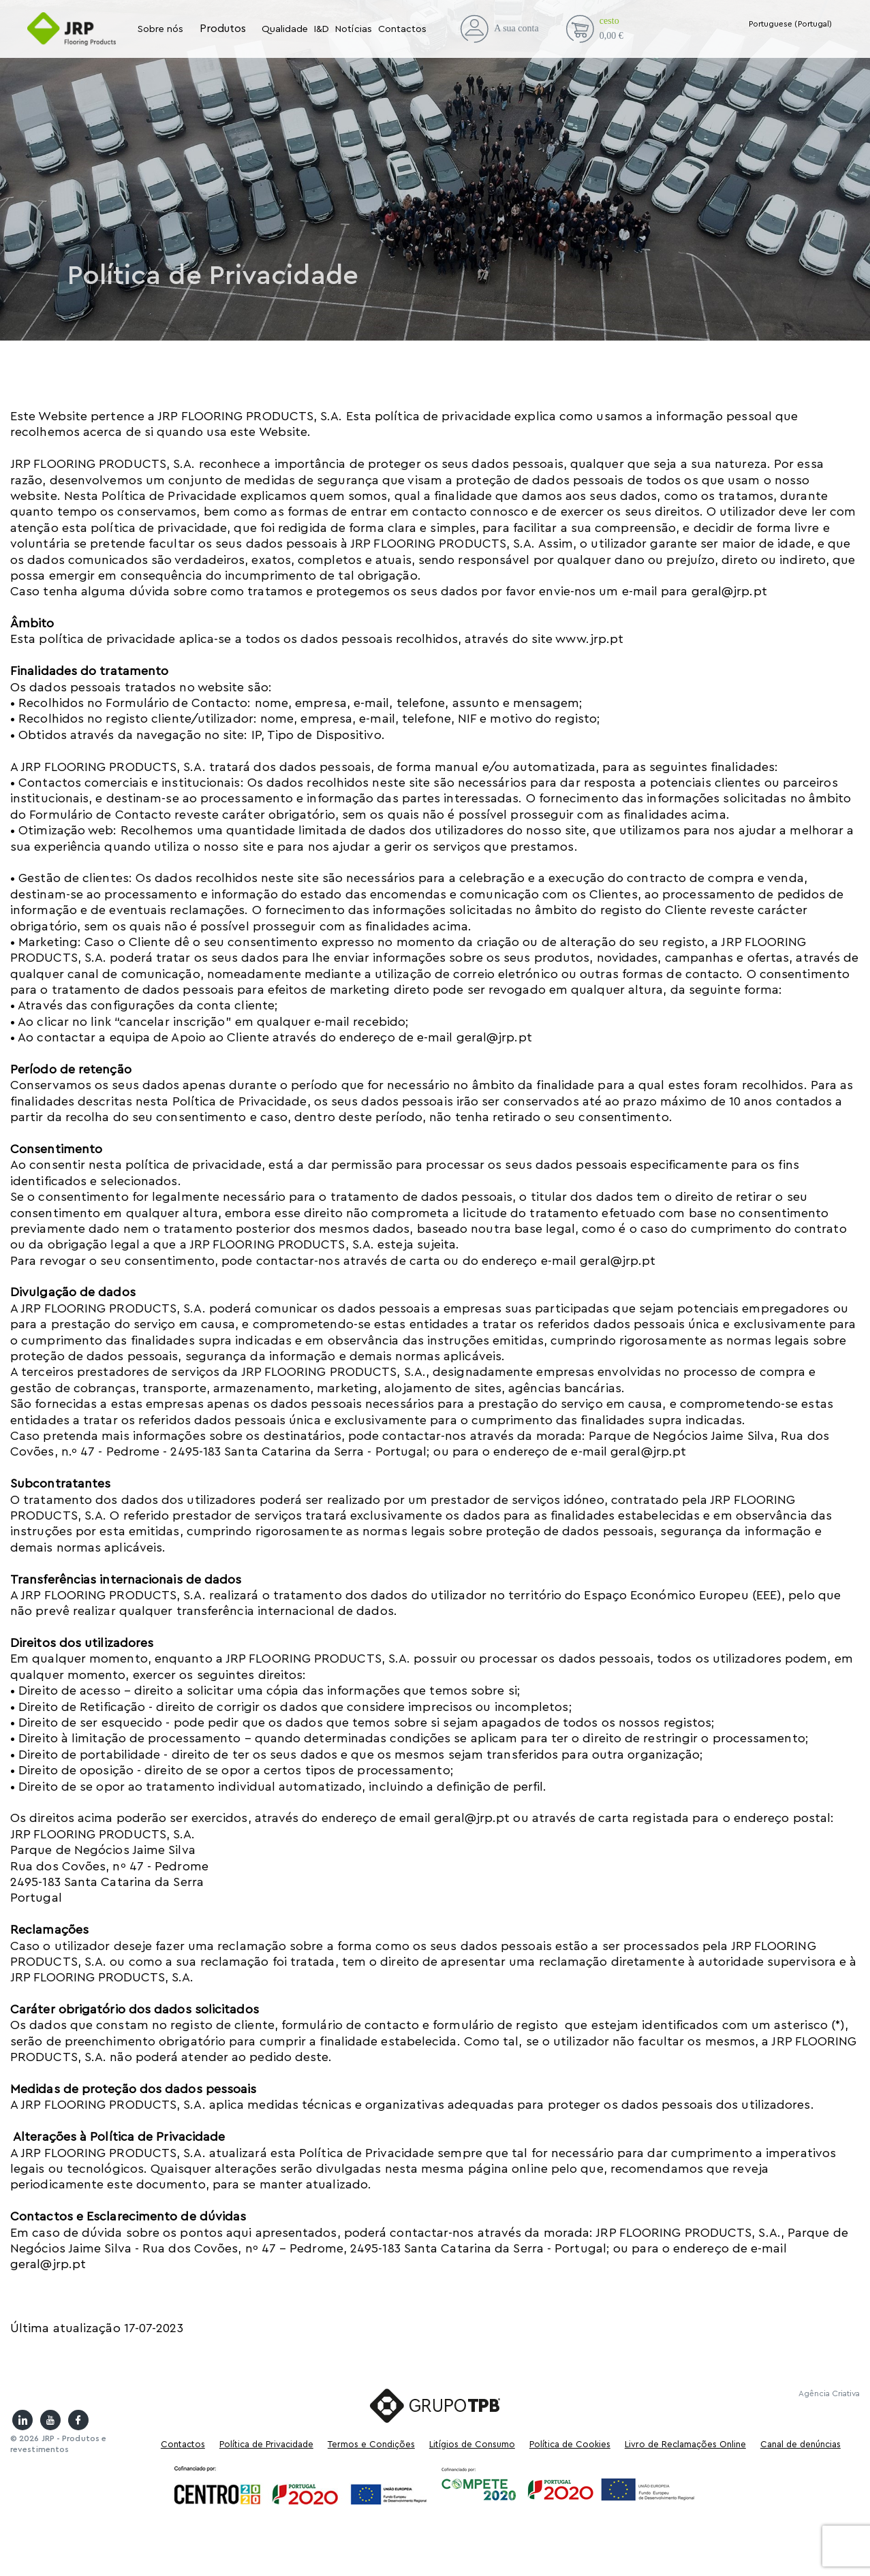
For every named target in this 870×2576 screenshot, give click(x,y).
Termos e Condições (371, 2444)
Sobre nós (161, 29)
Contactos (402, 29)
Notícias (353, 29)
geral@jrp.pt (729, 591)
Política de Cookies (569, 2444)
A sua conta (499, 29)
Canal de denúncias (800, 2444)
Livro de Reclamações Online (685, 2444)
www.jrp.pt (591, 639)
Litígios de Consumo (472, 2444)
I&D (321, 29)
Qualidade (285, 29)
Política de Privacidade (266, 2444)
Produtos (223, 28)
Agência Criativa (829, 2393)
